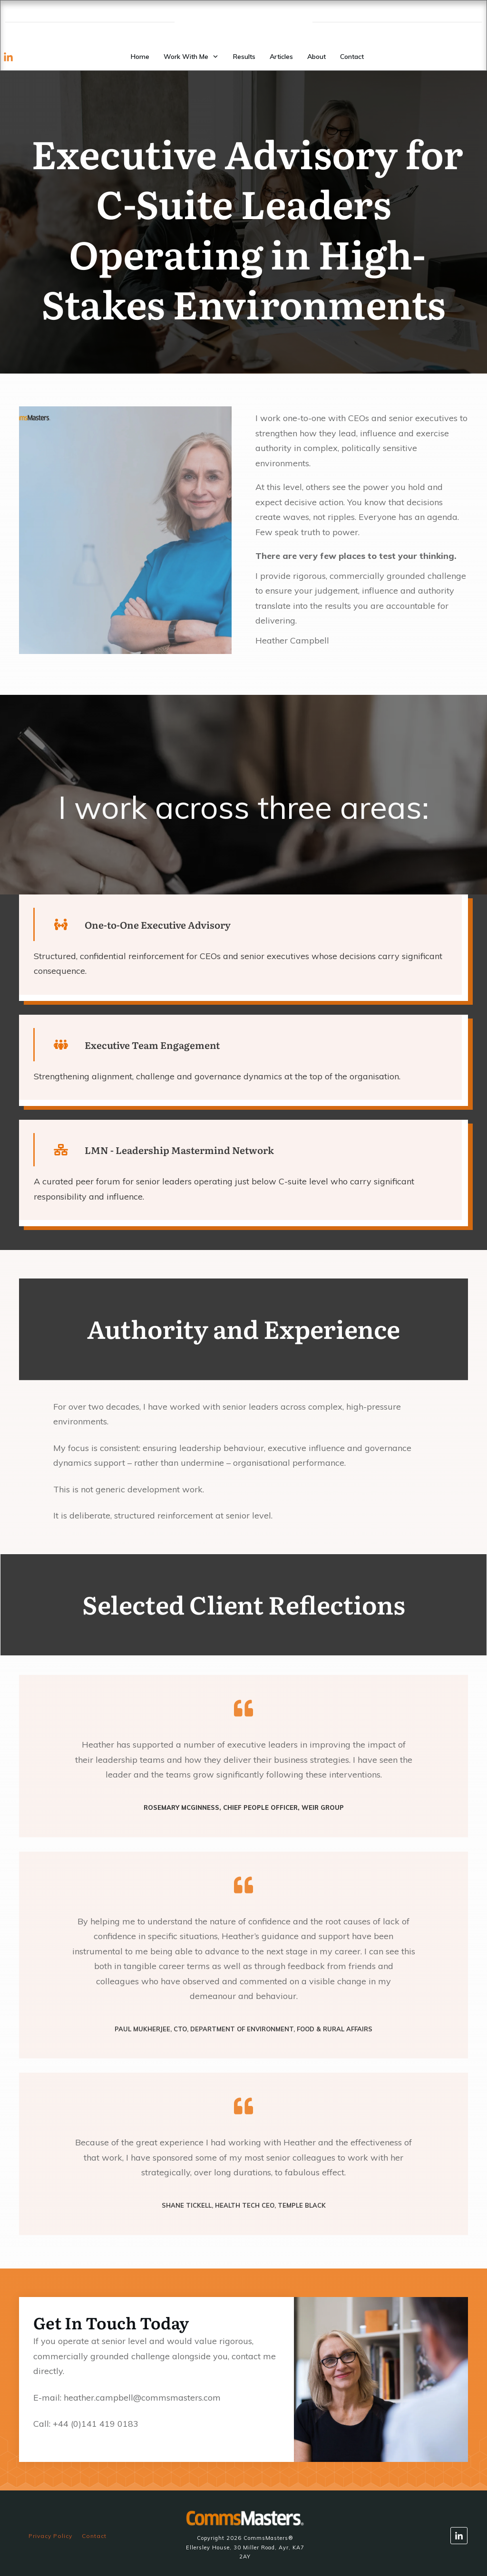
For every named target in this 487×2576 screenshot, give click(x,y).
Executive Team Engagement (152, 1045)
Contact (94, 2535)
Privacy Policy (50, 2535)
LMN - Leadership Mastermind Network (179, 1150)
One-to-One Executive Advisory (158, 924)
